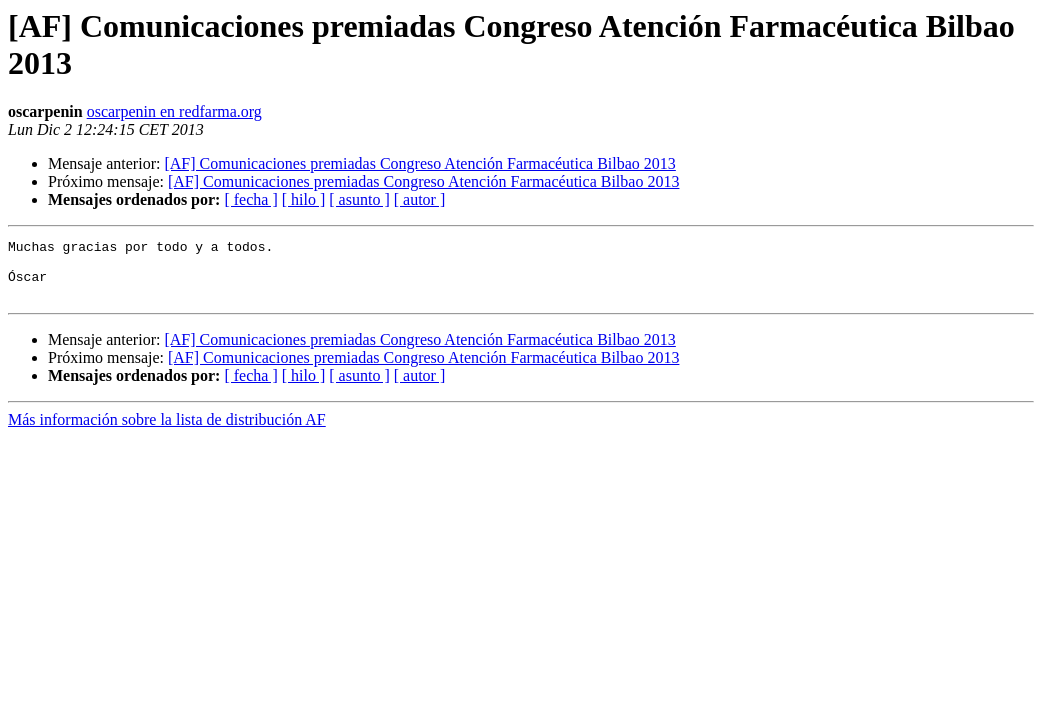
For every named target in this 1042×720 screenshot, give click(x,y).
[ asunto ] (359, 199)
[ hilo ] (304, 199)
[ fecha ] (250, 199)
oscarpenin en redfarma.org (174, 111)
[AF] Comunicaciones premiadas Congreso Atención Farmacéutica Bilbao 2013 (419, 163)
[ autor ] (420, 199)
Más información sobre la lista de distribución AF (167, 431)
